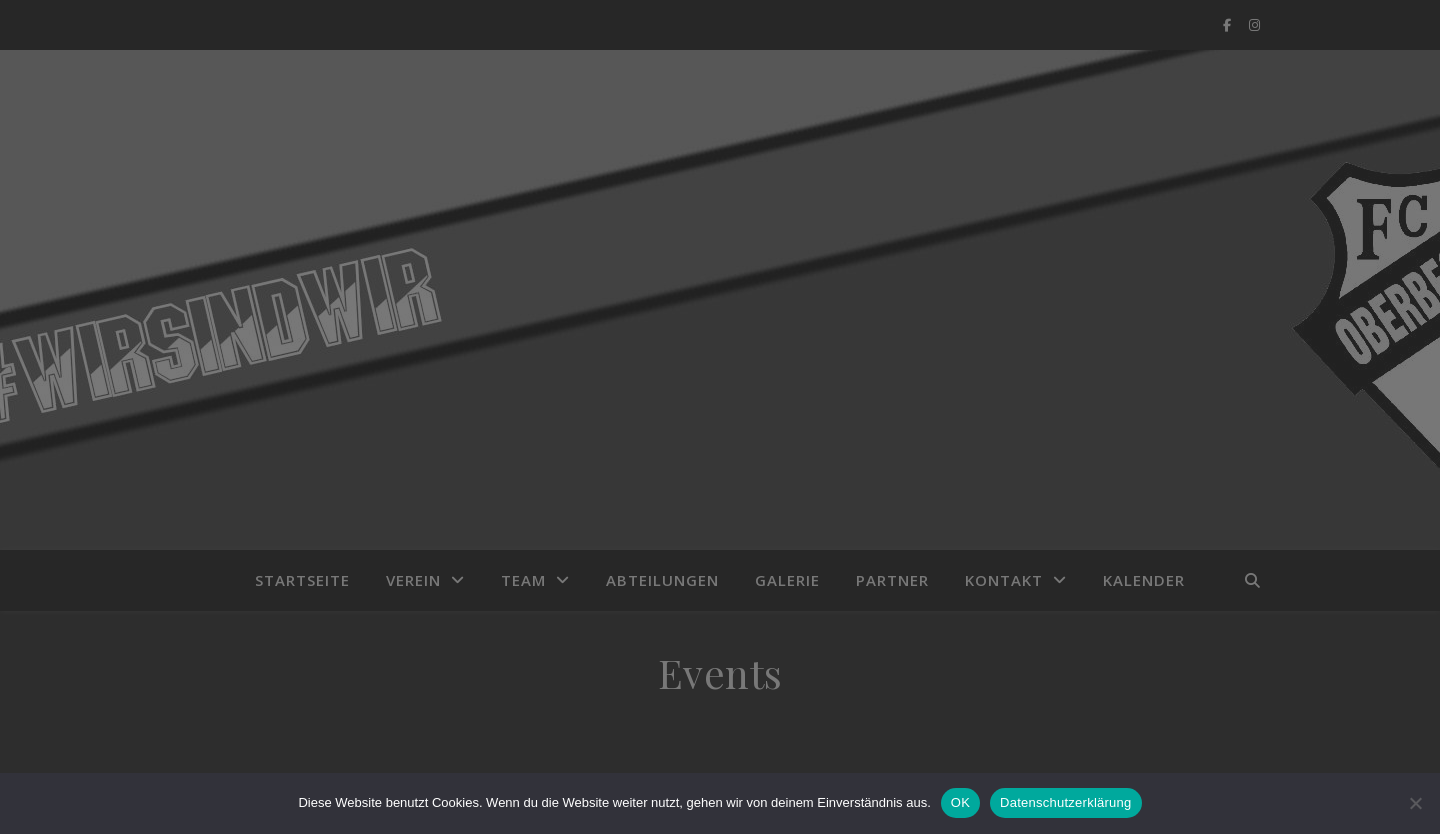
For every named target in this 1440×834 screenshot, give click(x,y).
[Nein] (1415, 803)
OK (960, 802)
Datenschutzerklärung (1065, 802)
